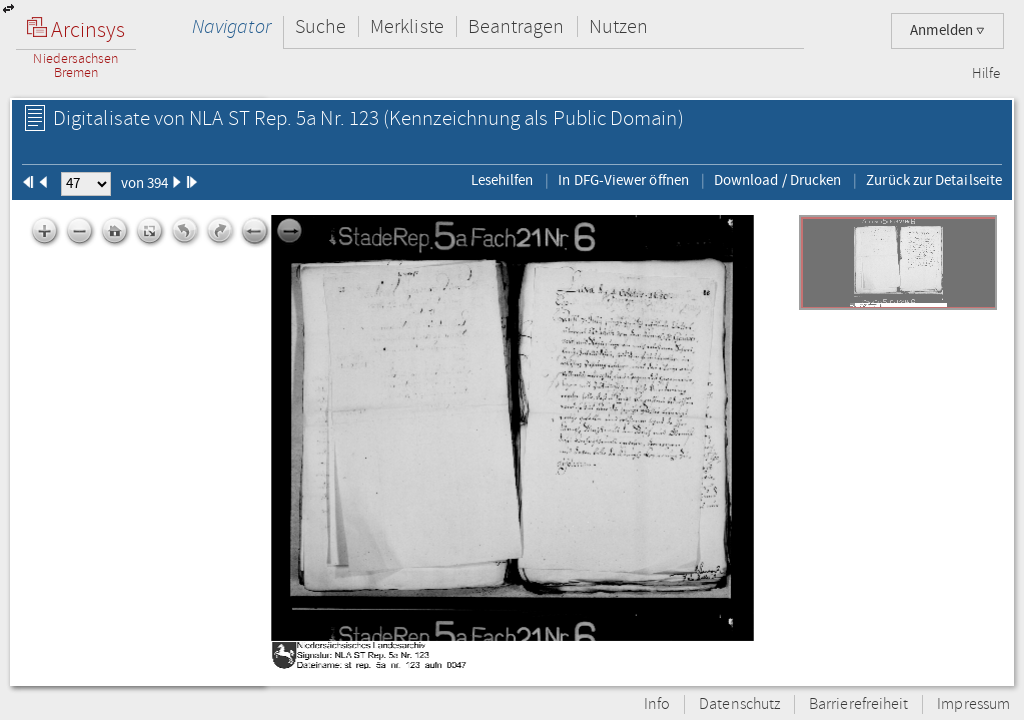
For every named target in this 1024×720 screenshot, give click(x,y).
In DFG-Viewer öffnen (623, 180)
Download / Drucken (777, 180)
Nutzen (618, 26)
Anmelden (947, 30)
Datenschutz (739, 704)
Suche (320, 26)
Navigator (231, 26)
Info (657, 704)
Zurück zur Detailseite (934, 180)
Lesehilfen (502, 180)
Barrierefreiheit (858, 704)
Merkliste (407, 26)
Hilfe (986, 74)
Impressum (973, 704)
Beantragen (516, 26)
